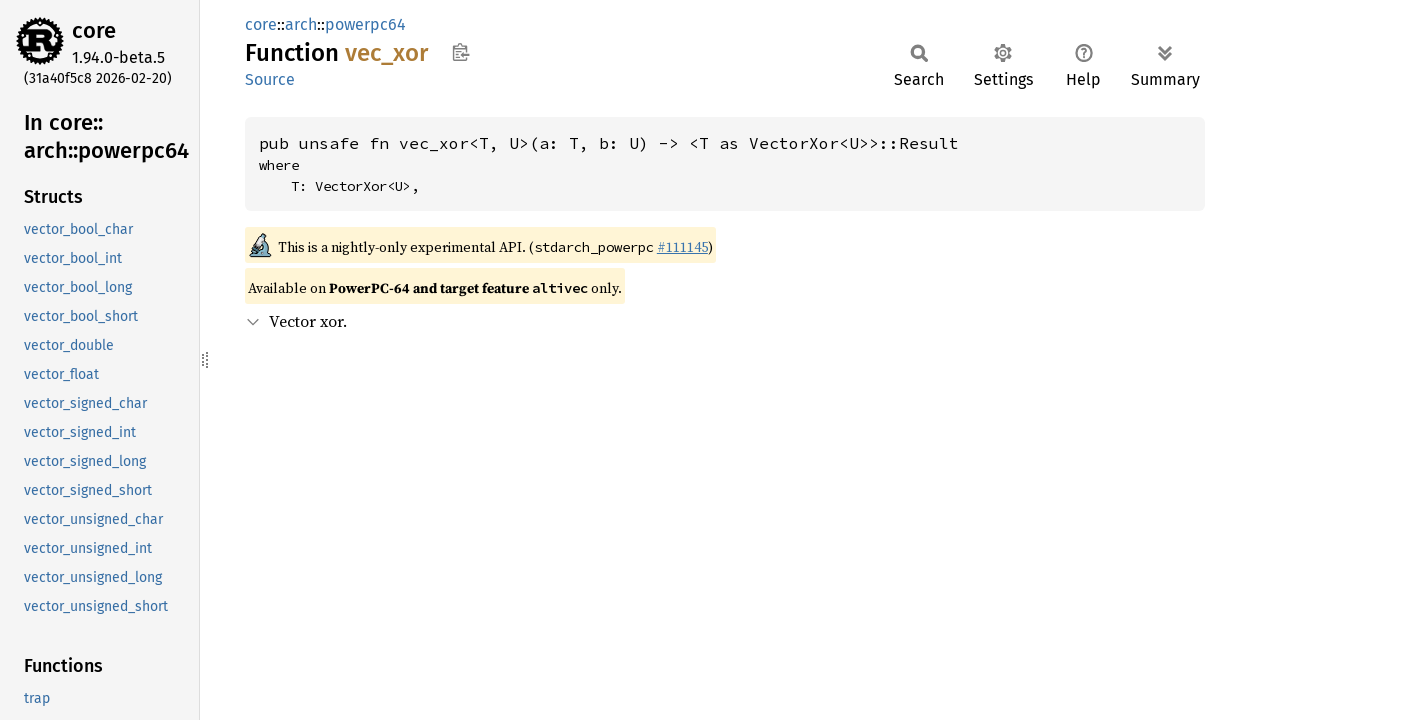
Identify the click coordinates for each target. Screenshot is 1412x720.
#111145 (682, 247)
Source (270, 79)
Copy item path (460, 52)
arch (301, 24)
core (94, 30)
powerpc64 (365, 24)
